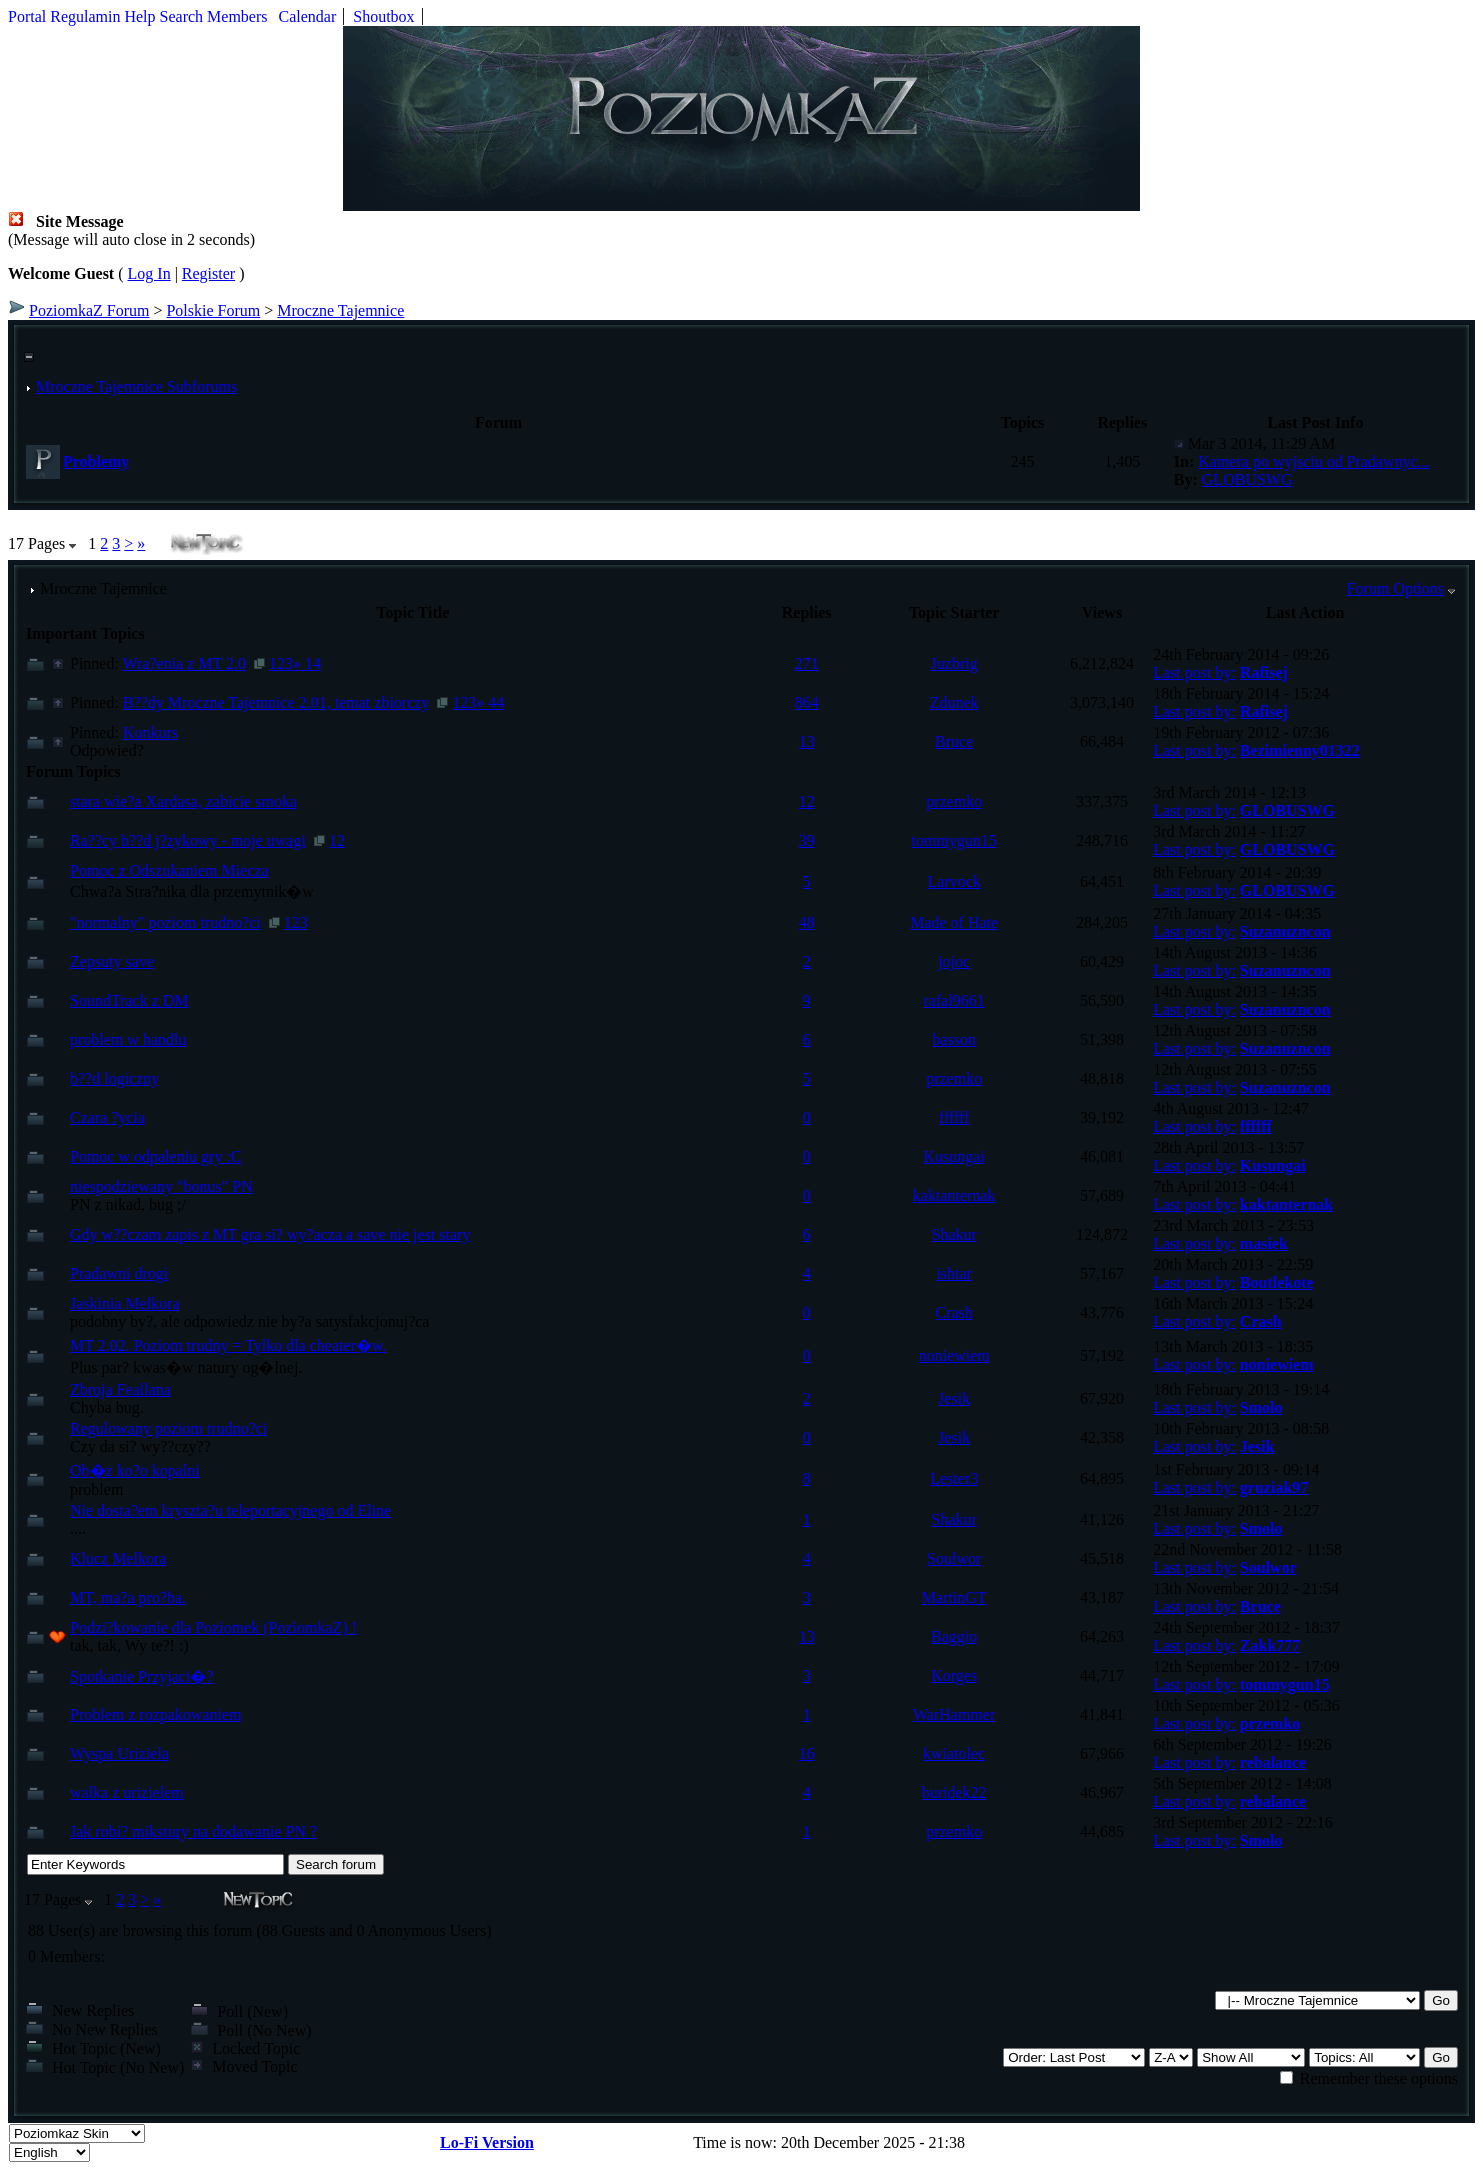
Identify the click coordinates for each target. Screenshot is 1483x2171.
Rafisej (1264, 672)
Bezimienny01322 (1300, 750)
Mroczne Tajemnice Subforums (136, 386)
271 (807, 663)
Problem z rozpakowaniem (156, 1714)
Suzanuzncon (1285, 931)
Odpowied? (107, 750)
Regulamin (85, 16)
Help (139, 16)
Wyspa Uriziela (119, 1753)
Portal (27, 16)
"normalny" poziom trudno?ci (165, 922)
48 (807, 922)
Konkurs (150, 732)
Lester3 (954, 1478)
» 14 (307, 663)
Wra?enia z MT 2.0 (184, 663)
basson (954, 1039)
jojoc (954, 961)
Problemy (96, 461)
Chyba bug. (107, 1407)
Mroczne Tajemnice (340, 310)
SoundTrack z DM (129, 1000)
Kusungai (954, 1156)
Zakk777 (1270, 1645)
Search (182, 16)
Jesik (954, 1398)
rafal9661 (954, 1000)
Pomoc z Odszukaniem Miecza (169, 870)
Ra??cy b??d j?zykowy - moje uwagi (188, 840)
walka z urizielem (127, 1792)
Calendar (308, 16)
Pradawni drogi (119, 1273)
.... (78, 1528)
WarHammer (954, 1714)
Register (208, 273)
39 (807, 840)
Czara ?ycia (107, 1117)
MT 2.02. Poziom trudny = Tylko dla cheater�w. (228, 1345)
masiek (1264, 1243)
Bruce (954, 741)
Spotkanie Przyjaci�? (142, 1676)
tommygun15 (954, 840)
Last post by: (1194, 672)
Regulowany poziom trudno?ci (168, 1428)
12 (807, 801)
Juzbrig (954, 663)
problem (96, 1489)
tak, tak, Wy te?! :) (129, 1645)
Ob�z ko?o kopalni (135, 1470)
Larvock (954, 881)
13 (807, 741)
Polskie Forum (213, 310)
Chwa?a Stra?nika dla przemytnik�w (192, 891)
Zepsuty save (112, 961)
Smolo (1261, 1407)
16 (807, 1753)
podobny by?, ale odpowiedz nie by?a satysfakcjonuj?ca (249, 1321)
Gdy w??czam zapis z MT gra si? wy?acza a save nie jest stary (270, 1234)
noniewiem (954, 1355)
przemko (954, 801)
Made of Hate (954, 922)
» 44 (490, 702)
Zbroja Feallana (120, 1389)
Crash (954, 1312)
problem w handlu (128, 1039)
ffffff (954, 1117)
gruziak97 (1274, 1487)
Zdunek (954, 702)
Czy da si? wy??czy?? (140, 1446)
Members (237, 16)
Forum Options (1395, 588)
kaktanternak (954, 1195)
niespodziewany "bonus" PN (161, 1186)
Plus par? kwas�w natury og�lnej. (186, 1367)
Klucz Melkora (118, 1558)
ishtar (954, 1273)
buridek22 (954, 1792)
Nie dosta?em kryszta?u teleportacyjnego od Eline (230, 1510)
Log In (149, 273)
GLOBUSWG (1247, 479)
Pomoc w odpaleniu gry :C (156, 1156)
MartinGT (954, 1597)
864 (807, 702)
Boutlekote (1277, 1282)
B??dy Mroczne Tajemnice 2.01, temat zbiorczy (276, 702)
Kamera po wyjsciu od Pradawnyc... (1314, 461)
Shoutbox (383, 16)
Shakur (954, 1234)
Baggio (954, 1636)
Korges (954, 1675)
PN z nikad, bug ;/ (128, 1204)
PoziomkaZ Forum (89, 310)
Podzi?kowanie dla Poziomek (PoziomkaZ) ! (213, 1627)
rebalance (1273, 1762)
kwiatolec (954, 1753)
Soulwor (954, 1558)
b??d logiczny (114, 1078)
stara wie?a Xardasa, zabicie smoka (183, 801)
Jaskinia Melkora (125, 1303)
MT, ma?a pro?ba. (128, 1597)
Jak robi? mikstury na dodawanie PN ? (193, 1831)
